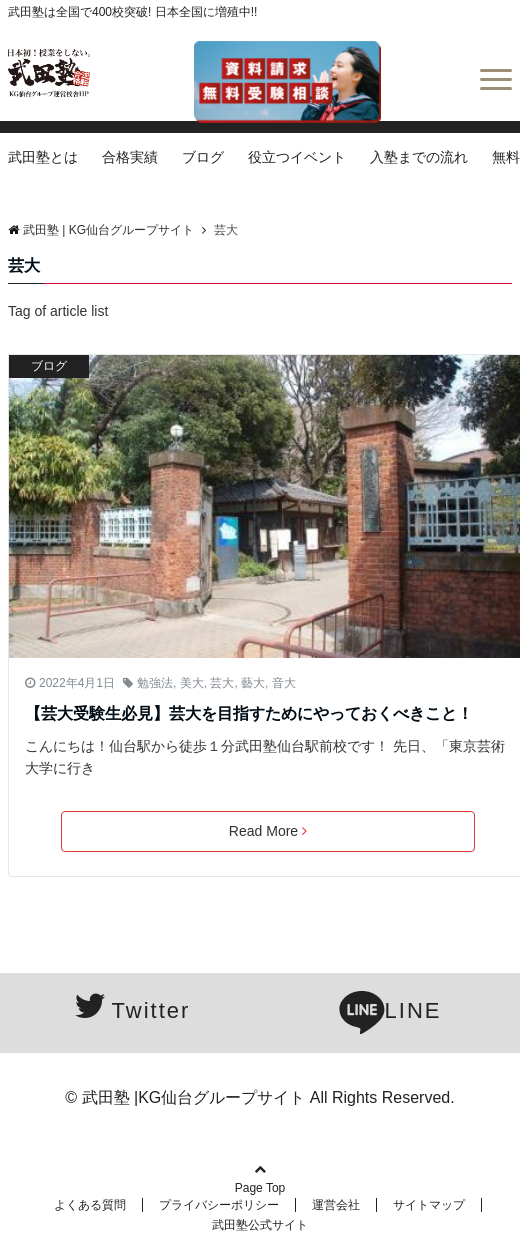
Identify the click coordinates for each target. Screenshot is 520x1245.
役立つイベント (297, 157)
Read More (268, 831)
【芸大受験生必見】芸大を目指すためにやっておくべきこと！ (249, 713)
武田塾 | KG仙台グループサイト (101, 230)
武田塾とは (43, 157)
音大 (284, 683)
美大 (192, 683)
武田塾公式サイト (260, 1225)
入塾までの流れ (419, 157)
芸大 (222, 683)
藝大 (253, 683)
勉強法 (155, 683)
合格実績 (130, 157)
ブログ (203, 157)
